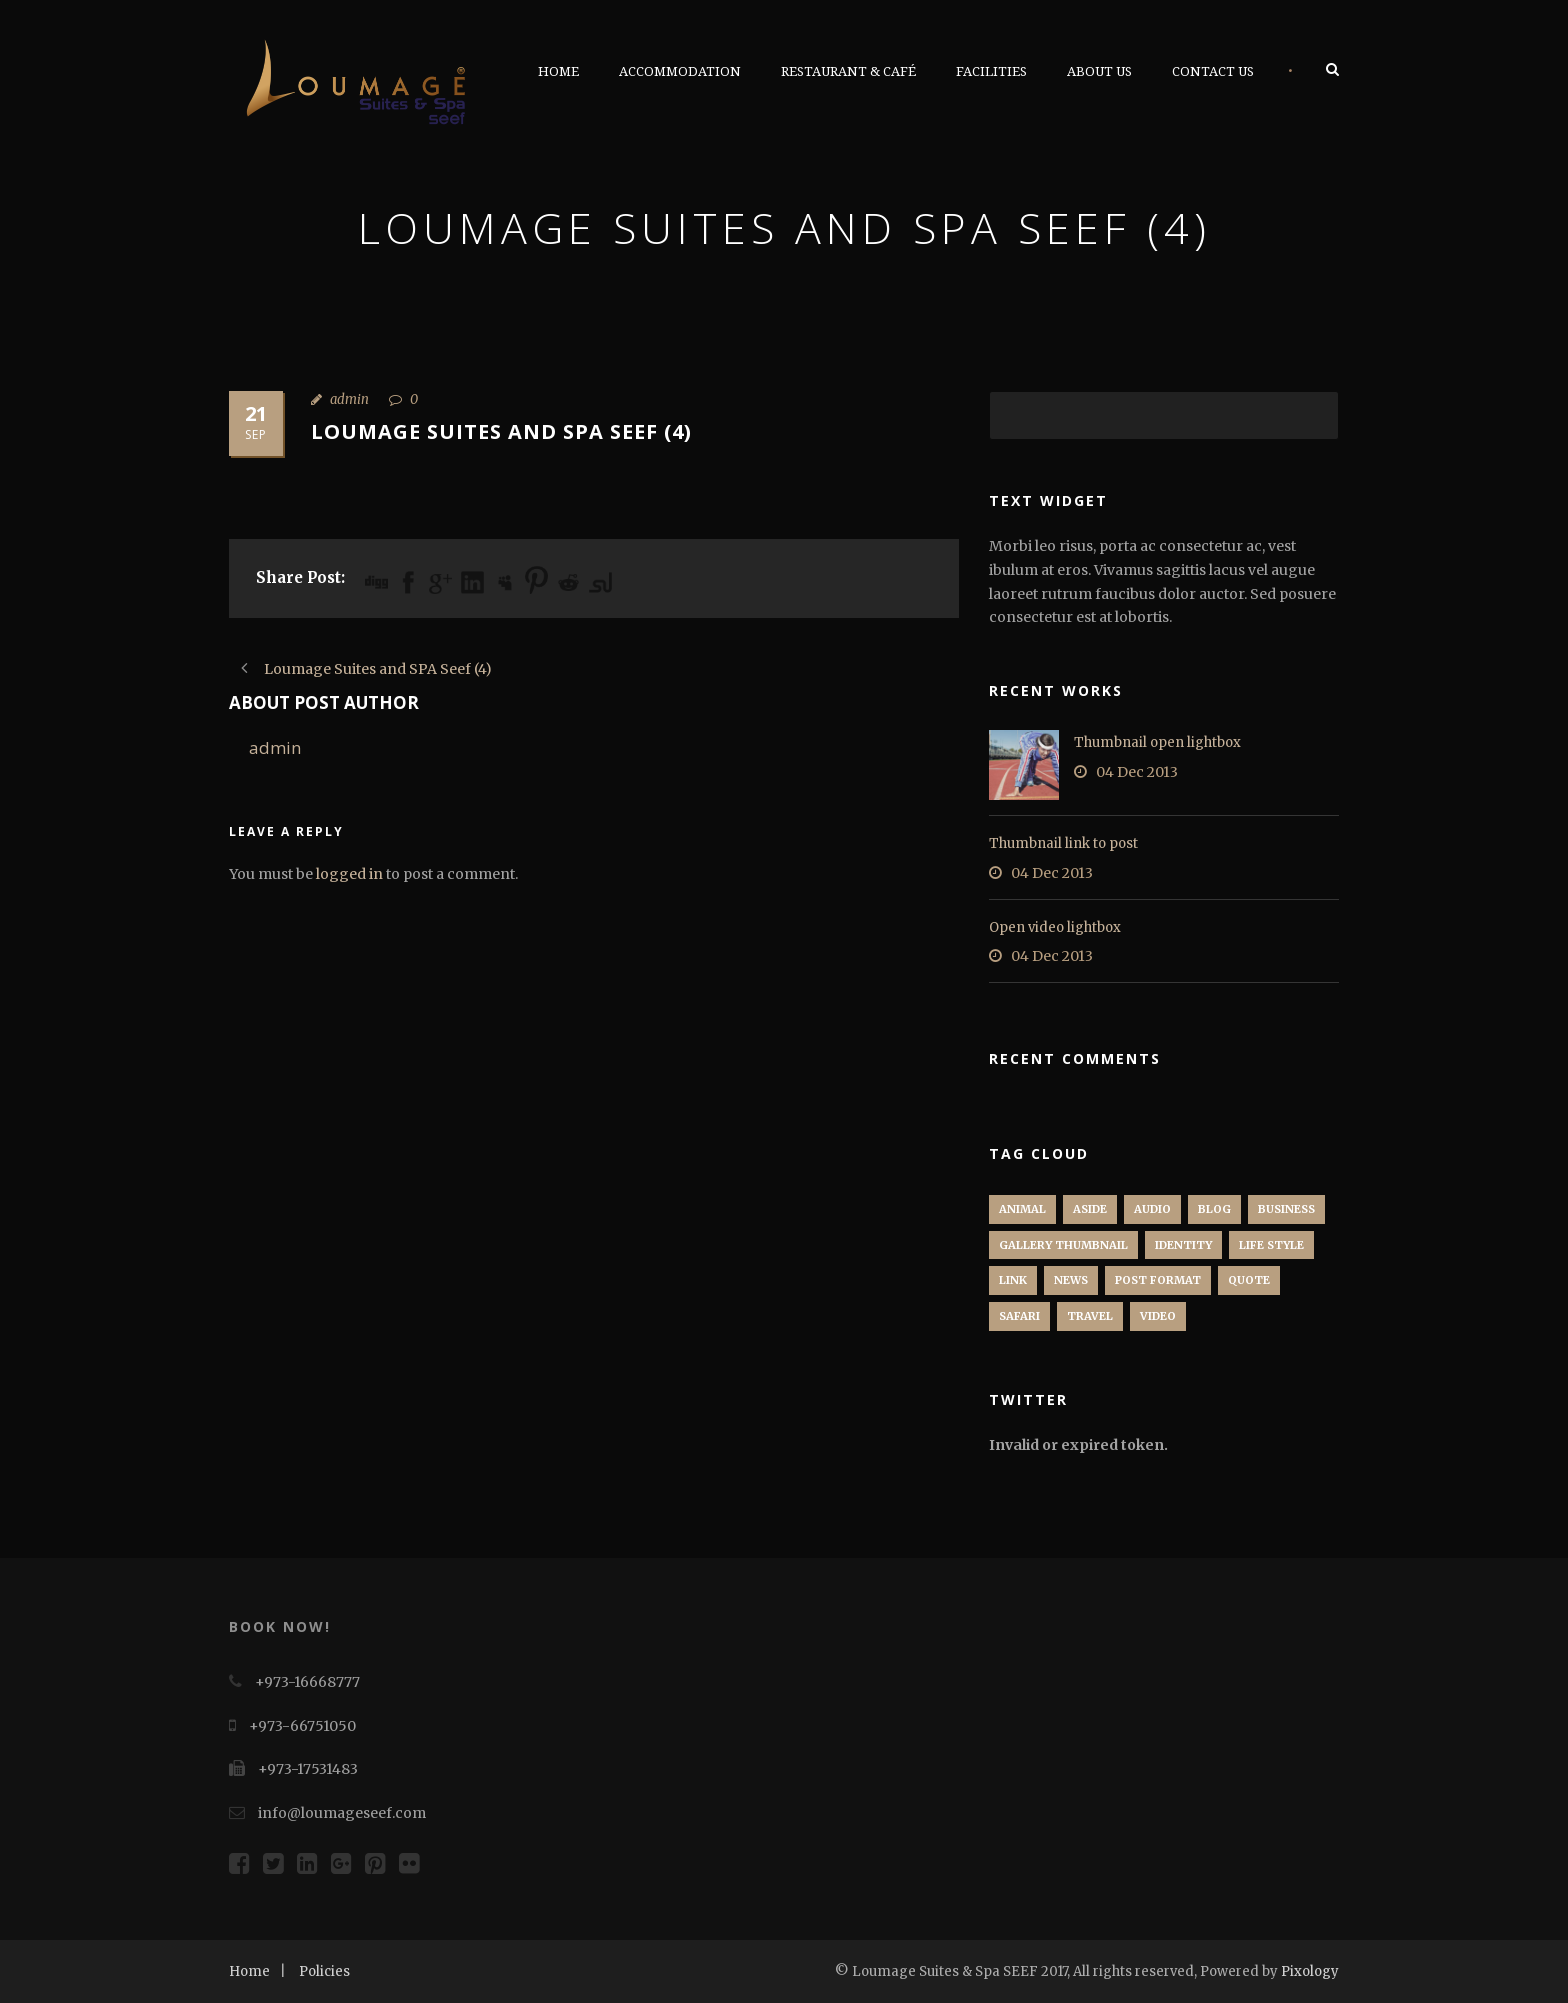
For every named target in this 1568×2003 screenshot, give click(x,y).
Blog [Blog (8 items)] (1214, 1209)
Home (558, 71)
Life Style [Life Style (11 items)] (1271, 1245)
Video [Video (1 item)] (1158, 1316)
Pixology (1310, 1971)
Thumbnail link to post (1063, 843)
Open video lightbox (1055, 927)
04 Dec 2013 (1137, 772)
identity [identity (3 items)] (1183, 1245)
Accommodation (680, 71)
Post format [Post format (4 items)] (1158, 1280)
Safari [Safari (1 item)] (1019, 1316)
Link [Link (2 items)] (1013, 1280)
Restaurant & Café (848, 71)
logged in (349, 874)
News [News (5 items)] (1071, 1280)
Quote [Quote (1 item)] (1249, 1280)
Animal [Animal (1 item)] (1022, 1209)
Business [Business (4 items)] (1286, 1209)
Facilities (991, 71)
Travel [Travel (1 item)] (1090, 1316)
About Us (1099, 71)
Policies (324, 1971)
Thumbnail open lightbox (1157, 742)
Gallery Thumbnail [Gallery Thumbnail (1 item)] (1063, 1245)
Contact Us (1213, 71)
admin (349, 399)
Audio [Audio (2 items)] (1152, 1209)
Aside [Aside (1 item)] (1090, 1209)
